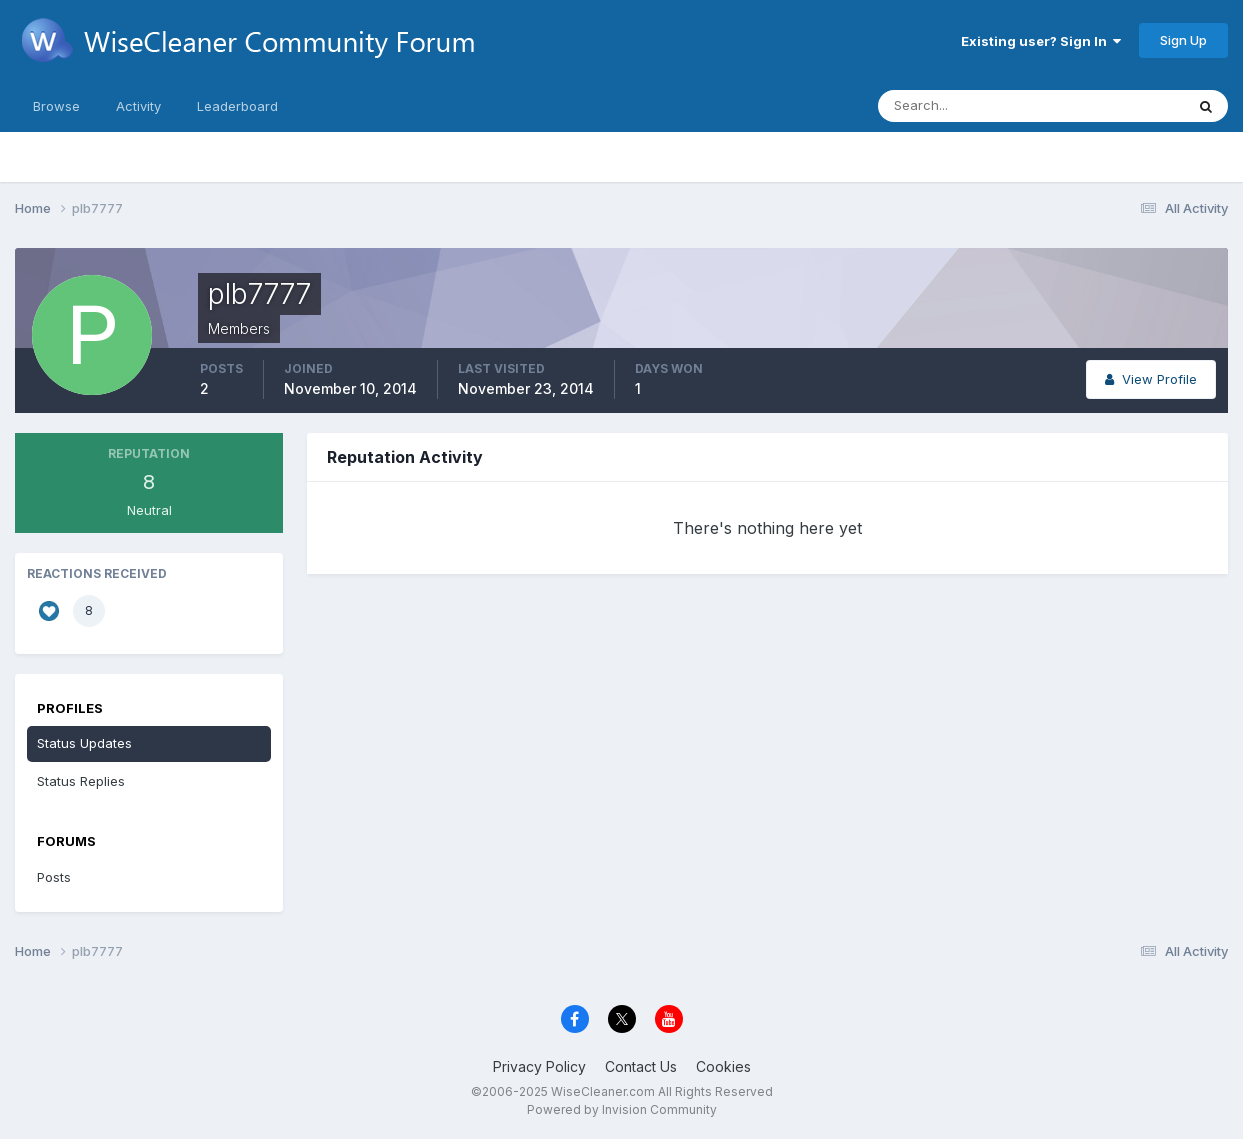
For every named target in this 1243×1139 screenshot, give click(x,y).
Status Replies (81, 781)
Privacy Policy (539, 1066)
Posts (54, 877)
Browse (56, 106)
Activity (138, 106)
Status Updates (84, 743)
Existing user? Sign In (1041, 41)
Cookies (723, 1066)
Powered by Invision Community (622, 1109)
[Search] (966, 106)
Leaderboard (237, 106)
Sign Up (1183, 40)
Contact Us (641, 1066)
